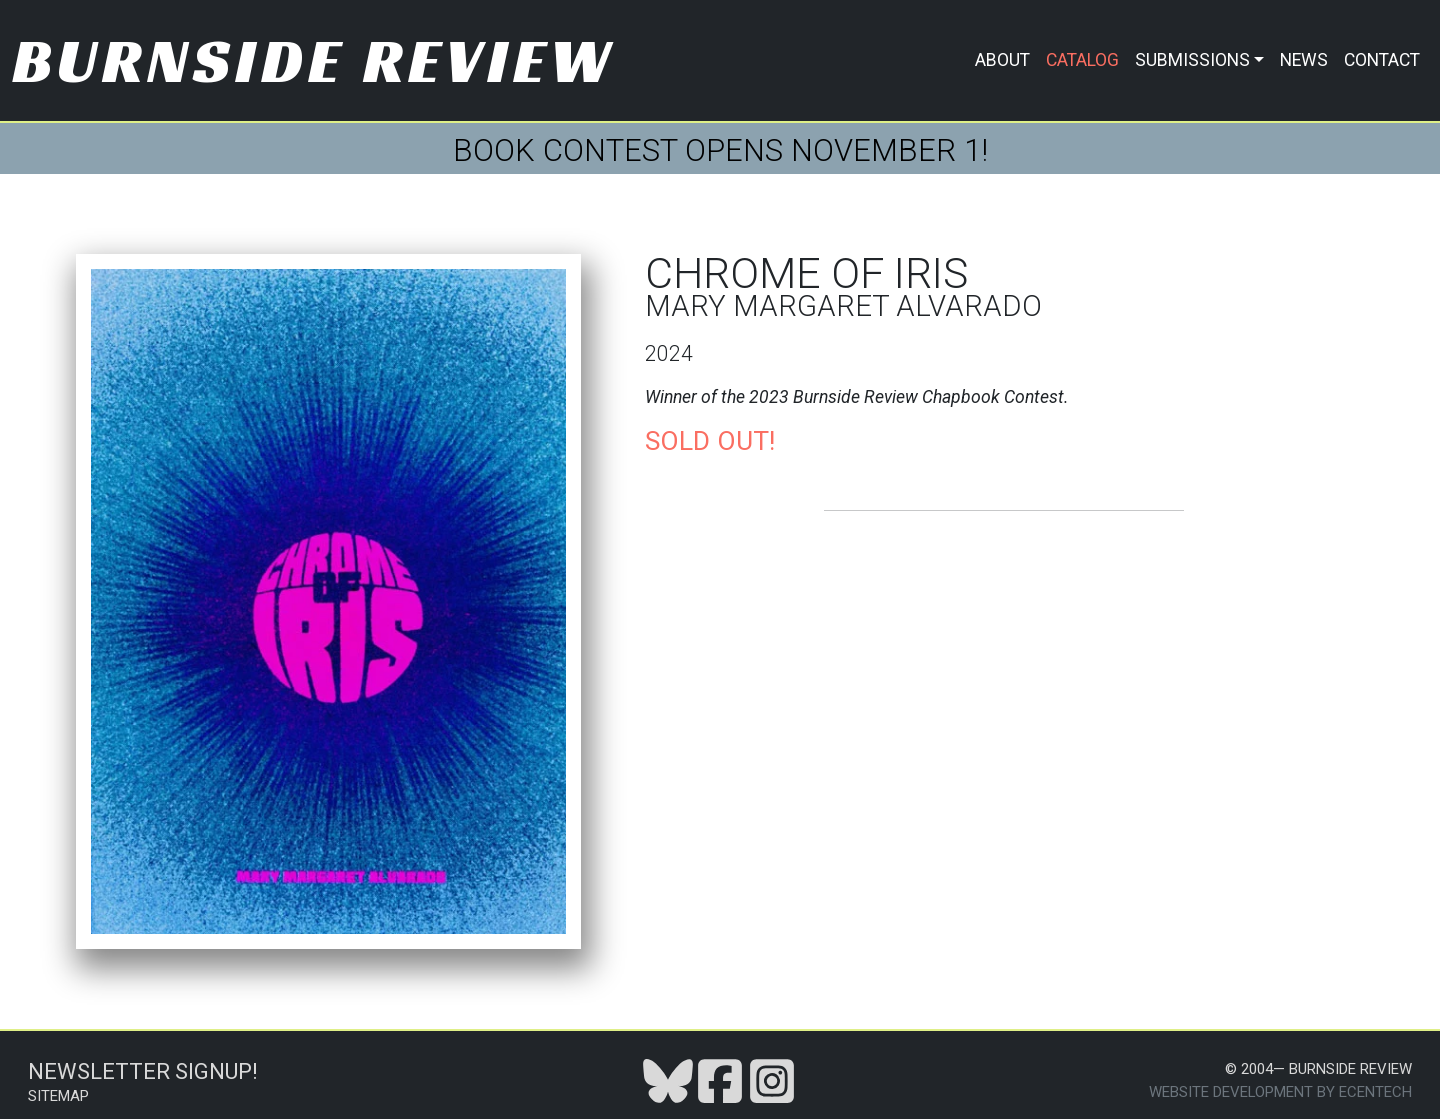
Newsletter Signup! (143, 1071)
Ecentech (1375, 1092)
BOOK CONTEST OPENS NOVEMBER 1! (720, 150)
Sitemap (58, 1096)
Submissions (1192, 60)
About (1002, 60)
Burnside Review (313, 60)
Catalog (1082, 60)
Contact (1382, 60)
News (1304, 60)
